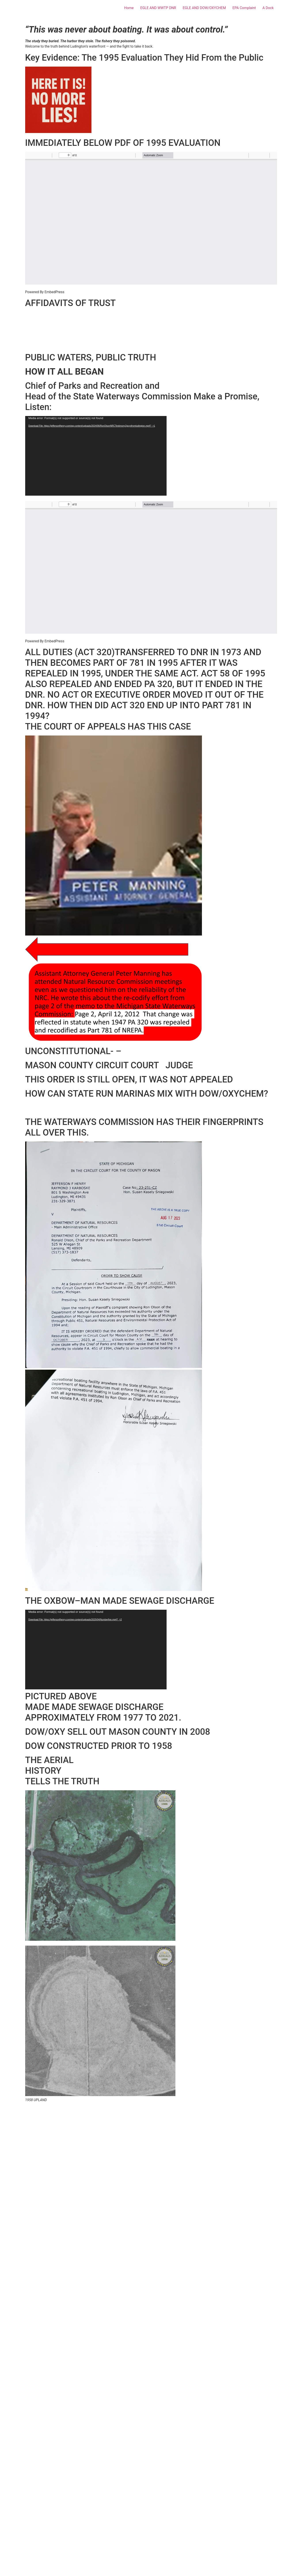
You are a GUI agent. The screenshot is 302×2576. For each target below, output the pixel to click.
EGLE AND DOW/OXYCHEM (204, 8)
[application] (96, 456)
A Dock (268, 8)
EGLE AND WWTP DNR (158, 8)
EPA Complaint (244, 8)
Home (129, 8)
